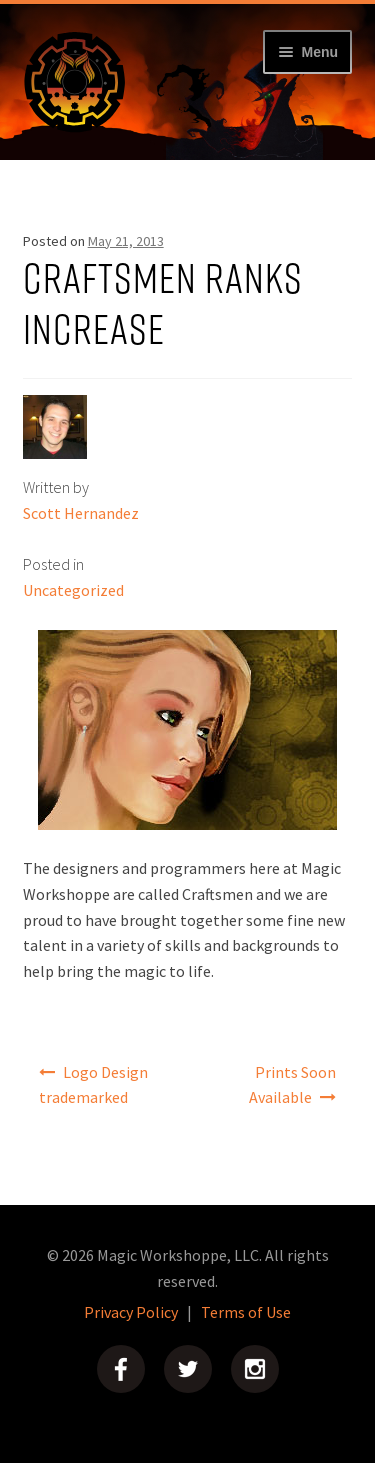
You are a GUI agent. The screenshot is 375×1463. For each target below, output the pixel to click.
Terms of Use (246, 1312)
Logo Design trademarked (94, 1085)
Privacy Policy (131, 1312)
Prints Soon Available (293, 1085)
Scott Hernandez (81, 513)
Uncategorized (73, 590)
